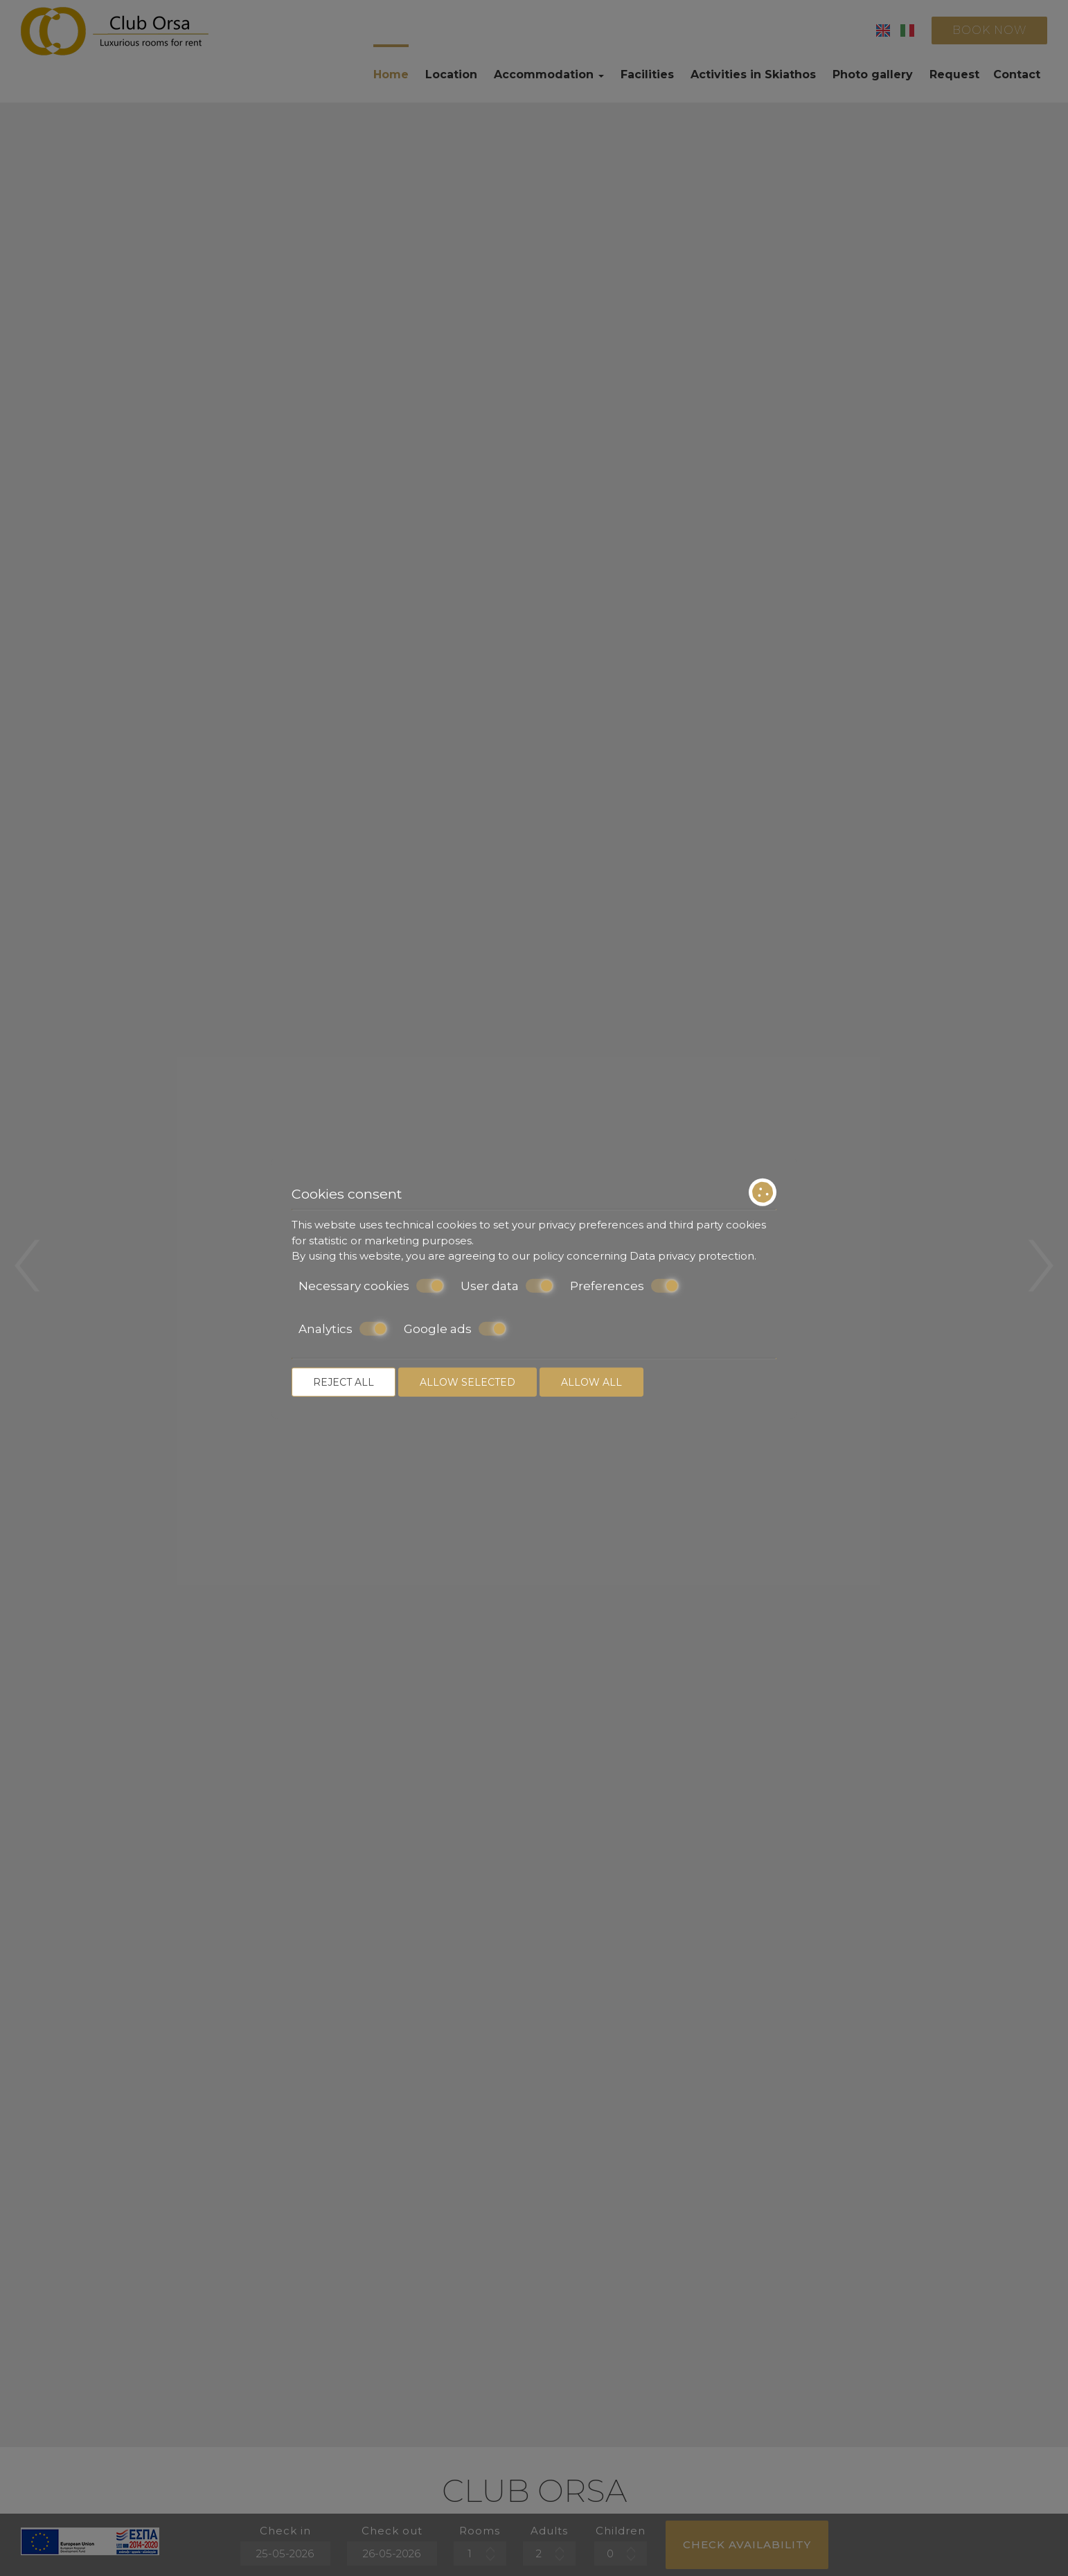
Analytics (343, 1329)
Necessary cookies (371, 1285)
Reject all (343, 1381)
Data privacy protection (692, 1255)
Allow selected (467, 1381)
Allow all (591, 1381)
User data (507, 1285)
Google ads (455, 1329)
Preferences (624, 1285)
